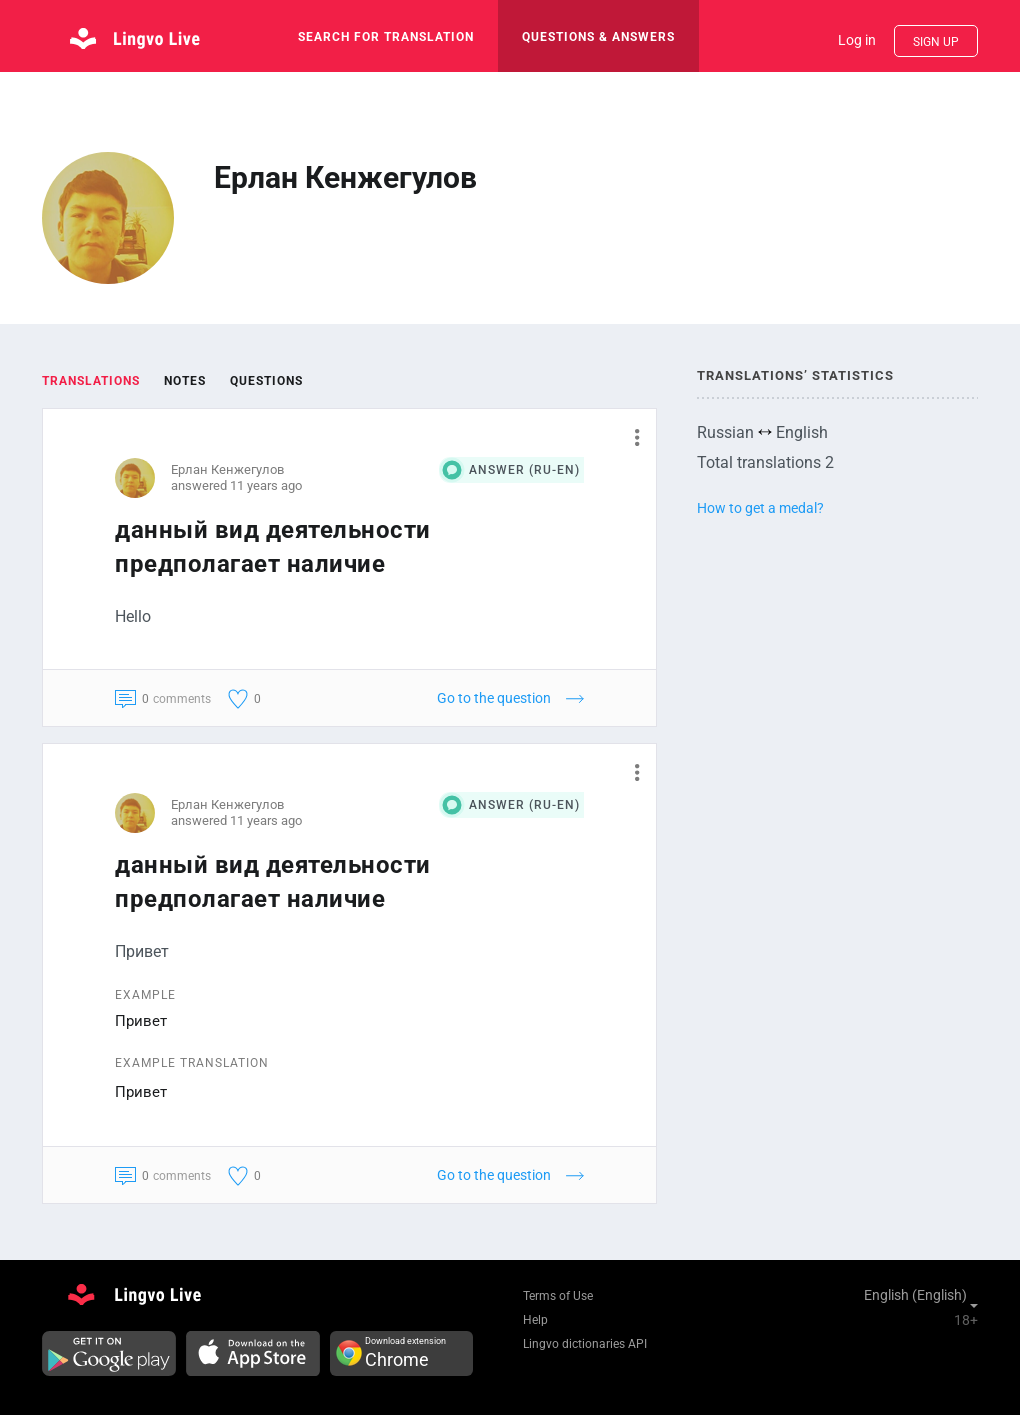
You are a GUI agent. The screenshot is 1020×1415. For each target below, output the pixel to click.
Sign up (936, 42)
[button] (629, 437)
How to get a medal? (760, 508)
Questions (266, 381)
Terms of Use (558, 1296)
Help (535, 1320)
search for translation (386, 37)
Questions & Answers (598, 37)
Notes (185, 381)
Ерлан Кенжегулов (227, 469)
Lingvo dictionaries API (585, 1344)
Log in (857, 40)
